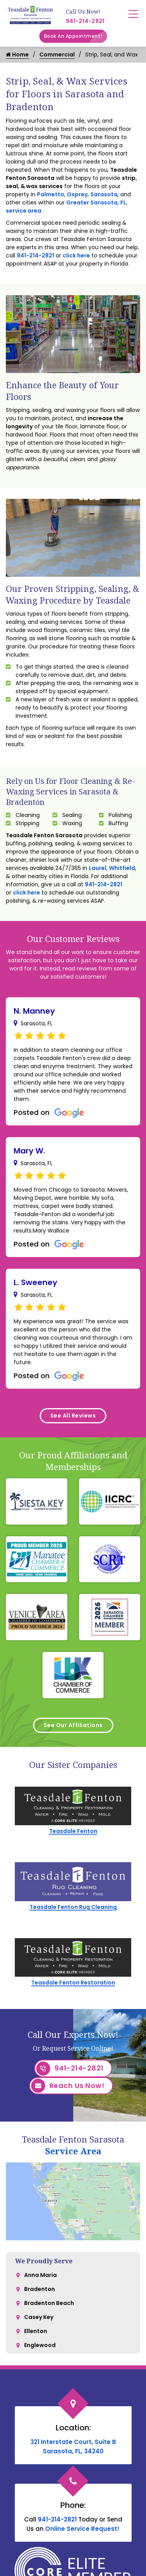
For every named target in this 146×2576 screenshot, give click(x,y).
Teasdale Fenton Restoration (73, 1982)
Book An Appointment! (75, 36)
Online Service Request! (82, 2529)
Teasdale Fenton (73, 1831)
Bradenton (39, 2289)
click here (76, 255)
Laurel (97, 868)
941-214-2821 (85, 21)
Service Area (73, 2151)
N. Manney (34, 1010)
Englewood (40, 2345)
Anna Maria (40, 2275)
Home (17, 54)
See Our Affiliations (73, 1725)
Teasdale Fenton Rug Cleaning (73, 1907)
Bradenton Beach (49, 2303)
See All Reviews (73, 1415)
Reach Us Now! (68, 2086)
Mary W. (29, 1150)
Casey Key (38, 2317)
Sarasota (104, 194)
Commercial (57, 54)
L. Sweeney (35, 1282)
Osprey (77, 194)
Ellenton (35, 2331)
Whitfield (122, 868)
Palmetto (50, 194)
